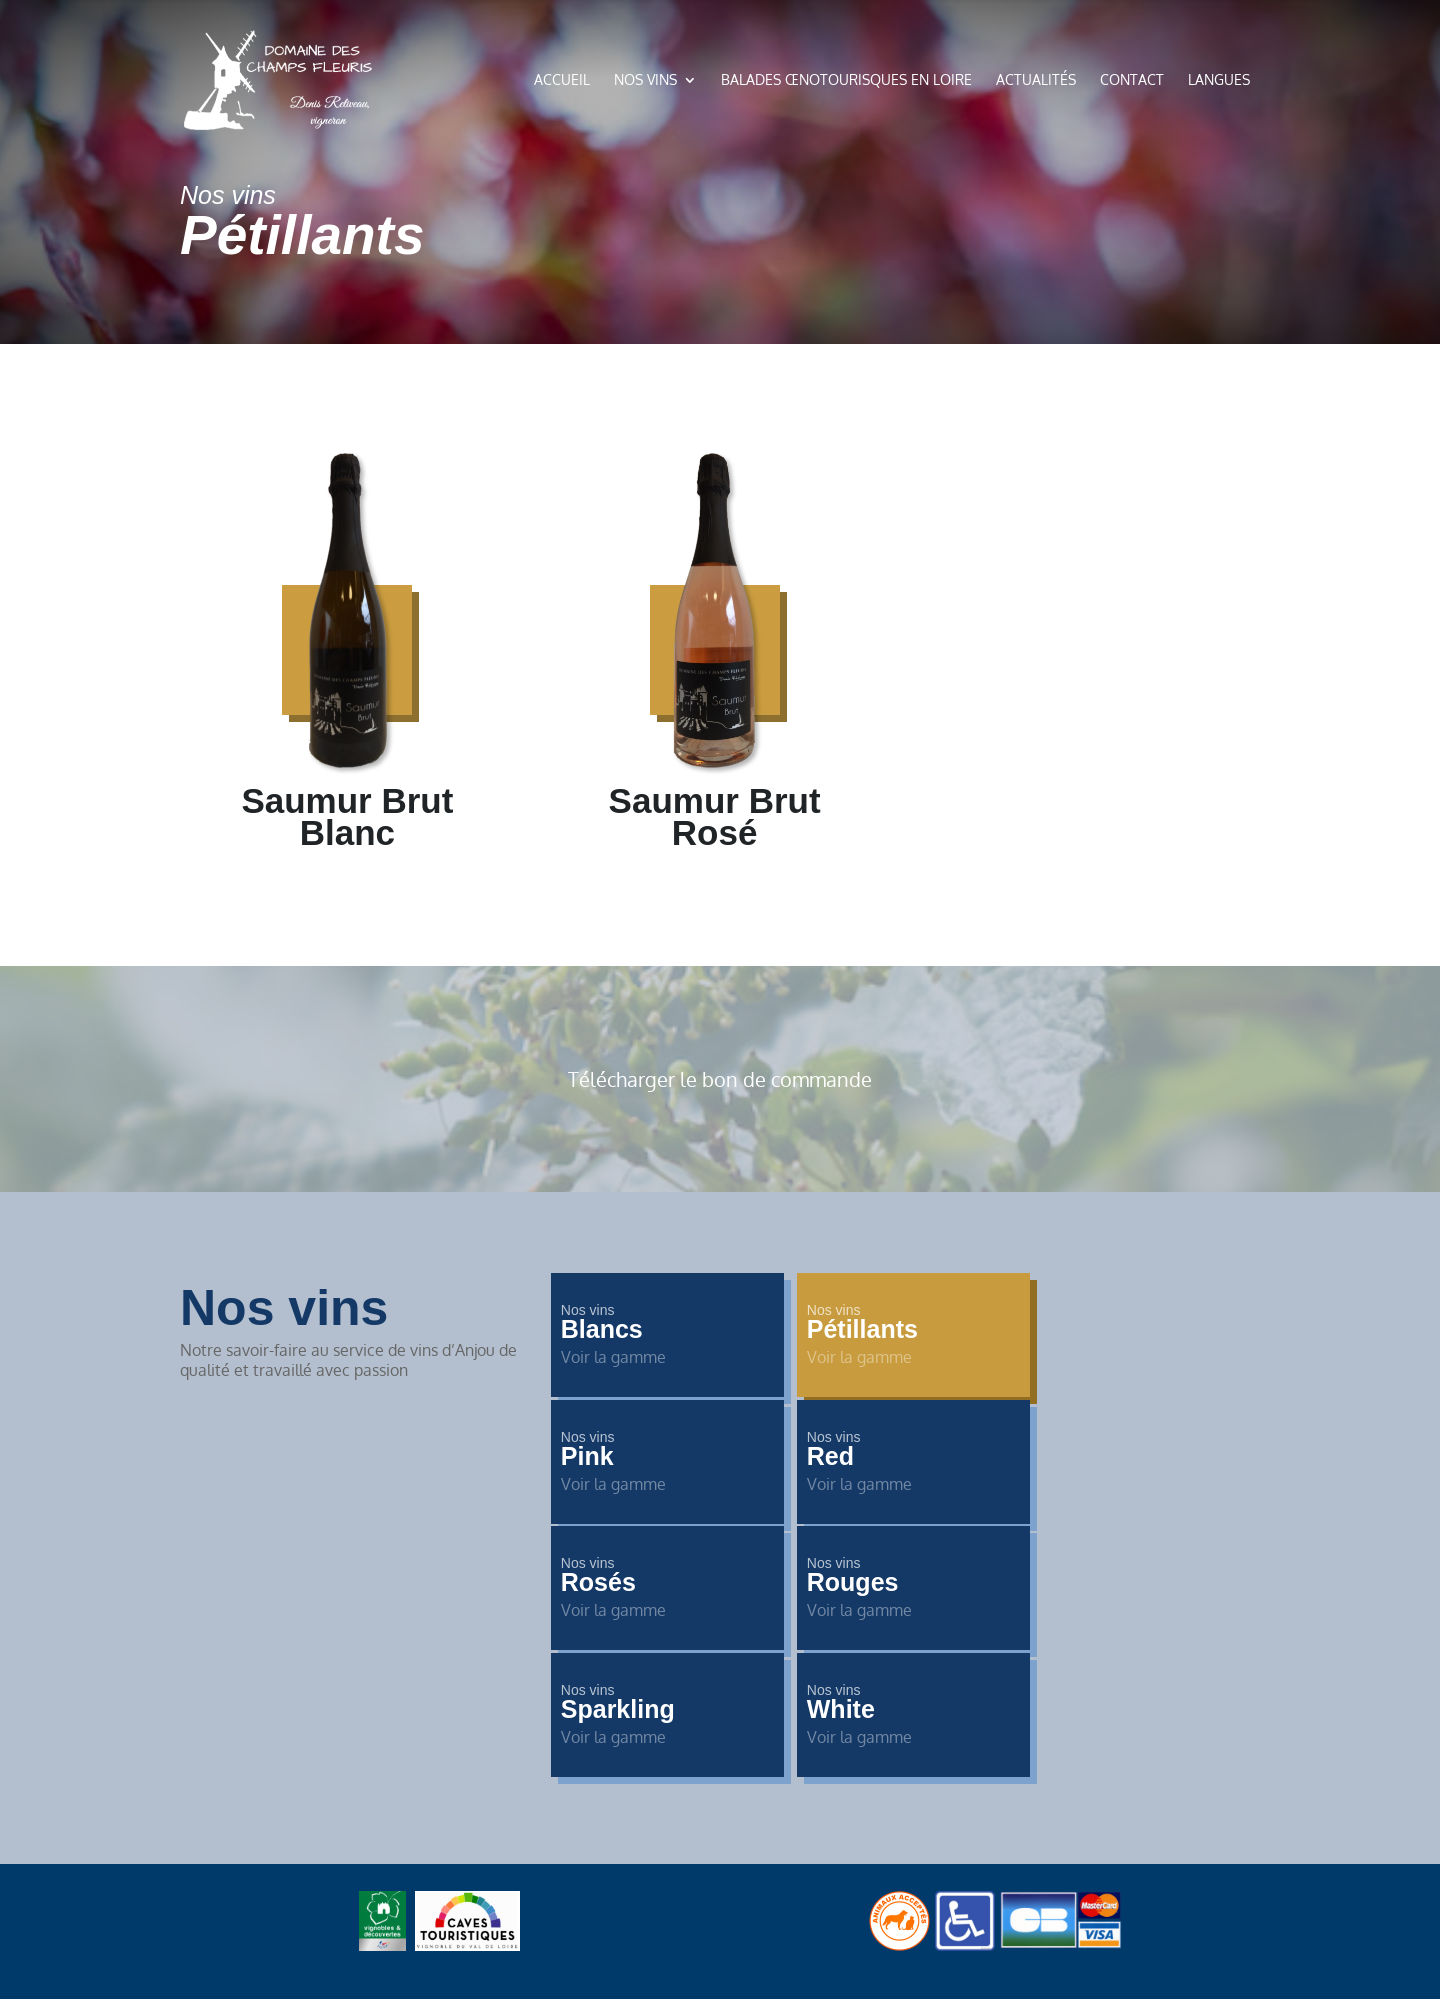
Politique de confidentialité (720, 1780)
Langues (1219, 79)
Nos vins (645, 79)
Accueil (562, 79)
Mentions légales (891, 1780)
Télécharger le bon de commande (720, 1079)
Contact (1132, 79)
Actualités (1036, 79)
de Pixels (752, 1887)
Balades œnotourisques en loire (846, 79)
